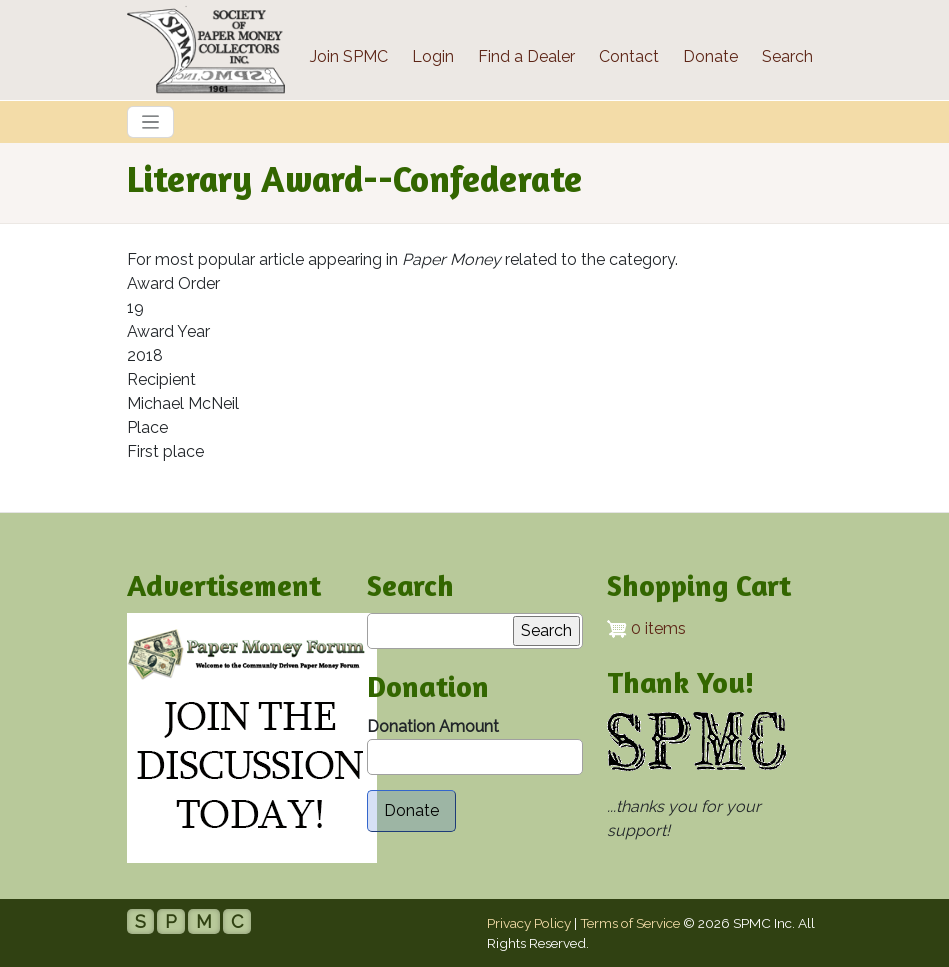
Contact (629, 56)
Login (433, 56)
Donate (710, 56)
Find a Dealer (526, 56)
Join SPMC (349, 56)
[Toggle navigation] (151, 122)
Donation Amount (433, 726)
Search (787, 56)
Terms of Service (630, 923)
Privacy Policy (529, 923)
